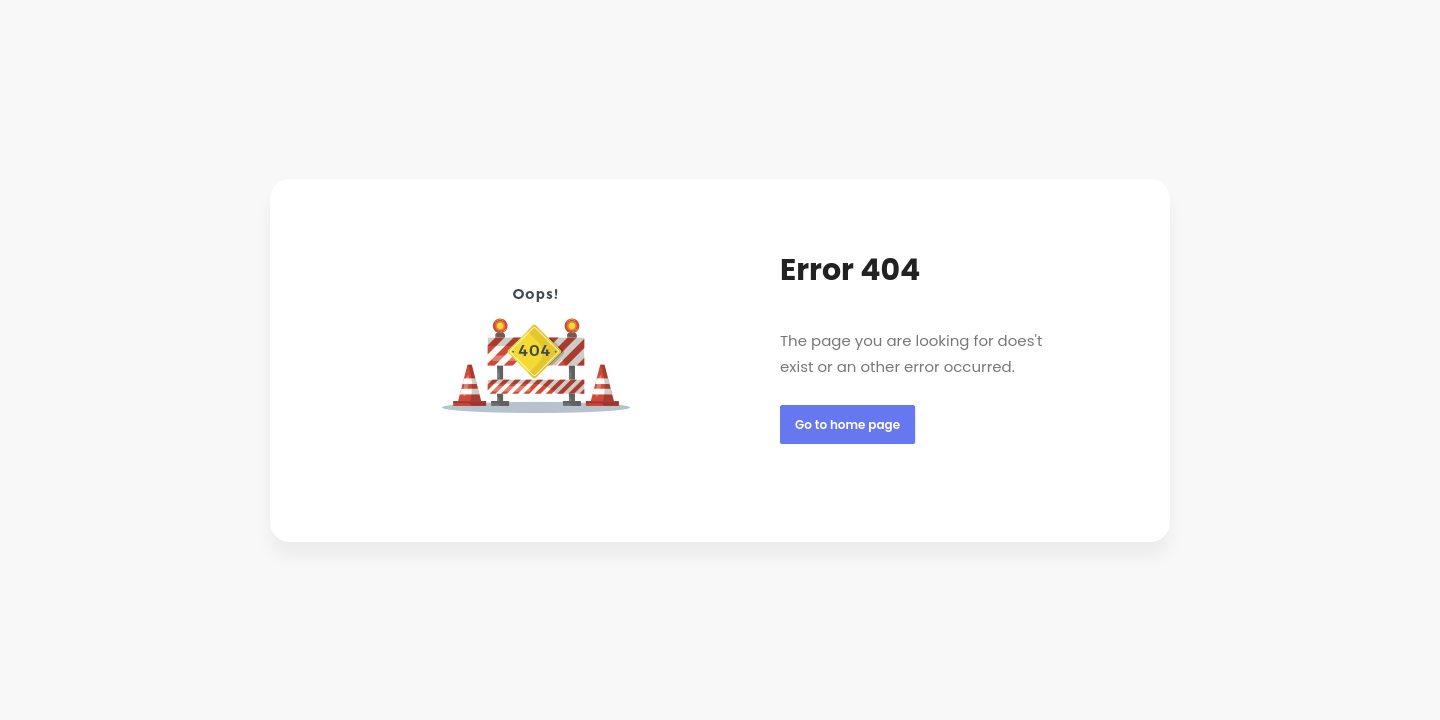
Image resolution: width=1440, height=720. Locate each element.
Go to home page (847, 424)
